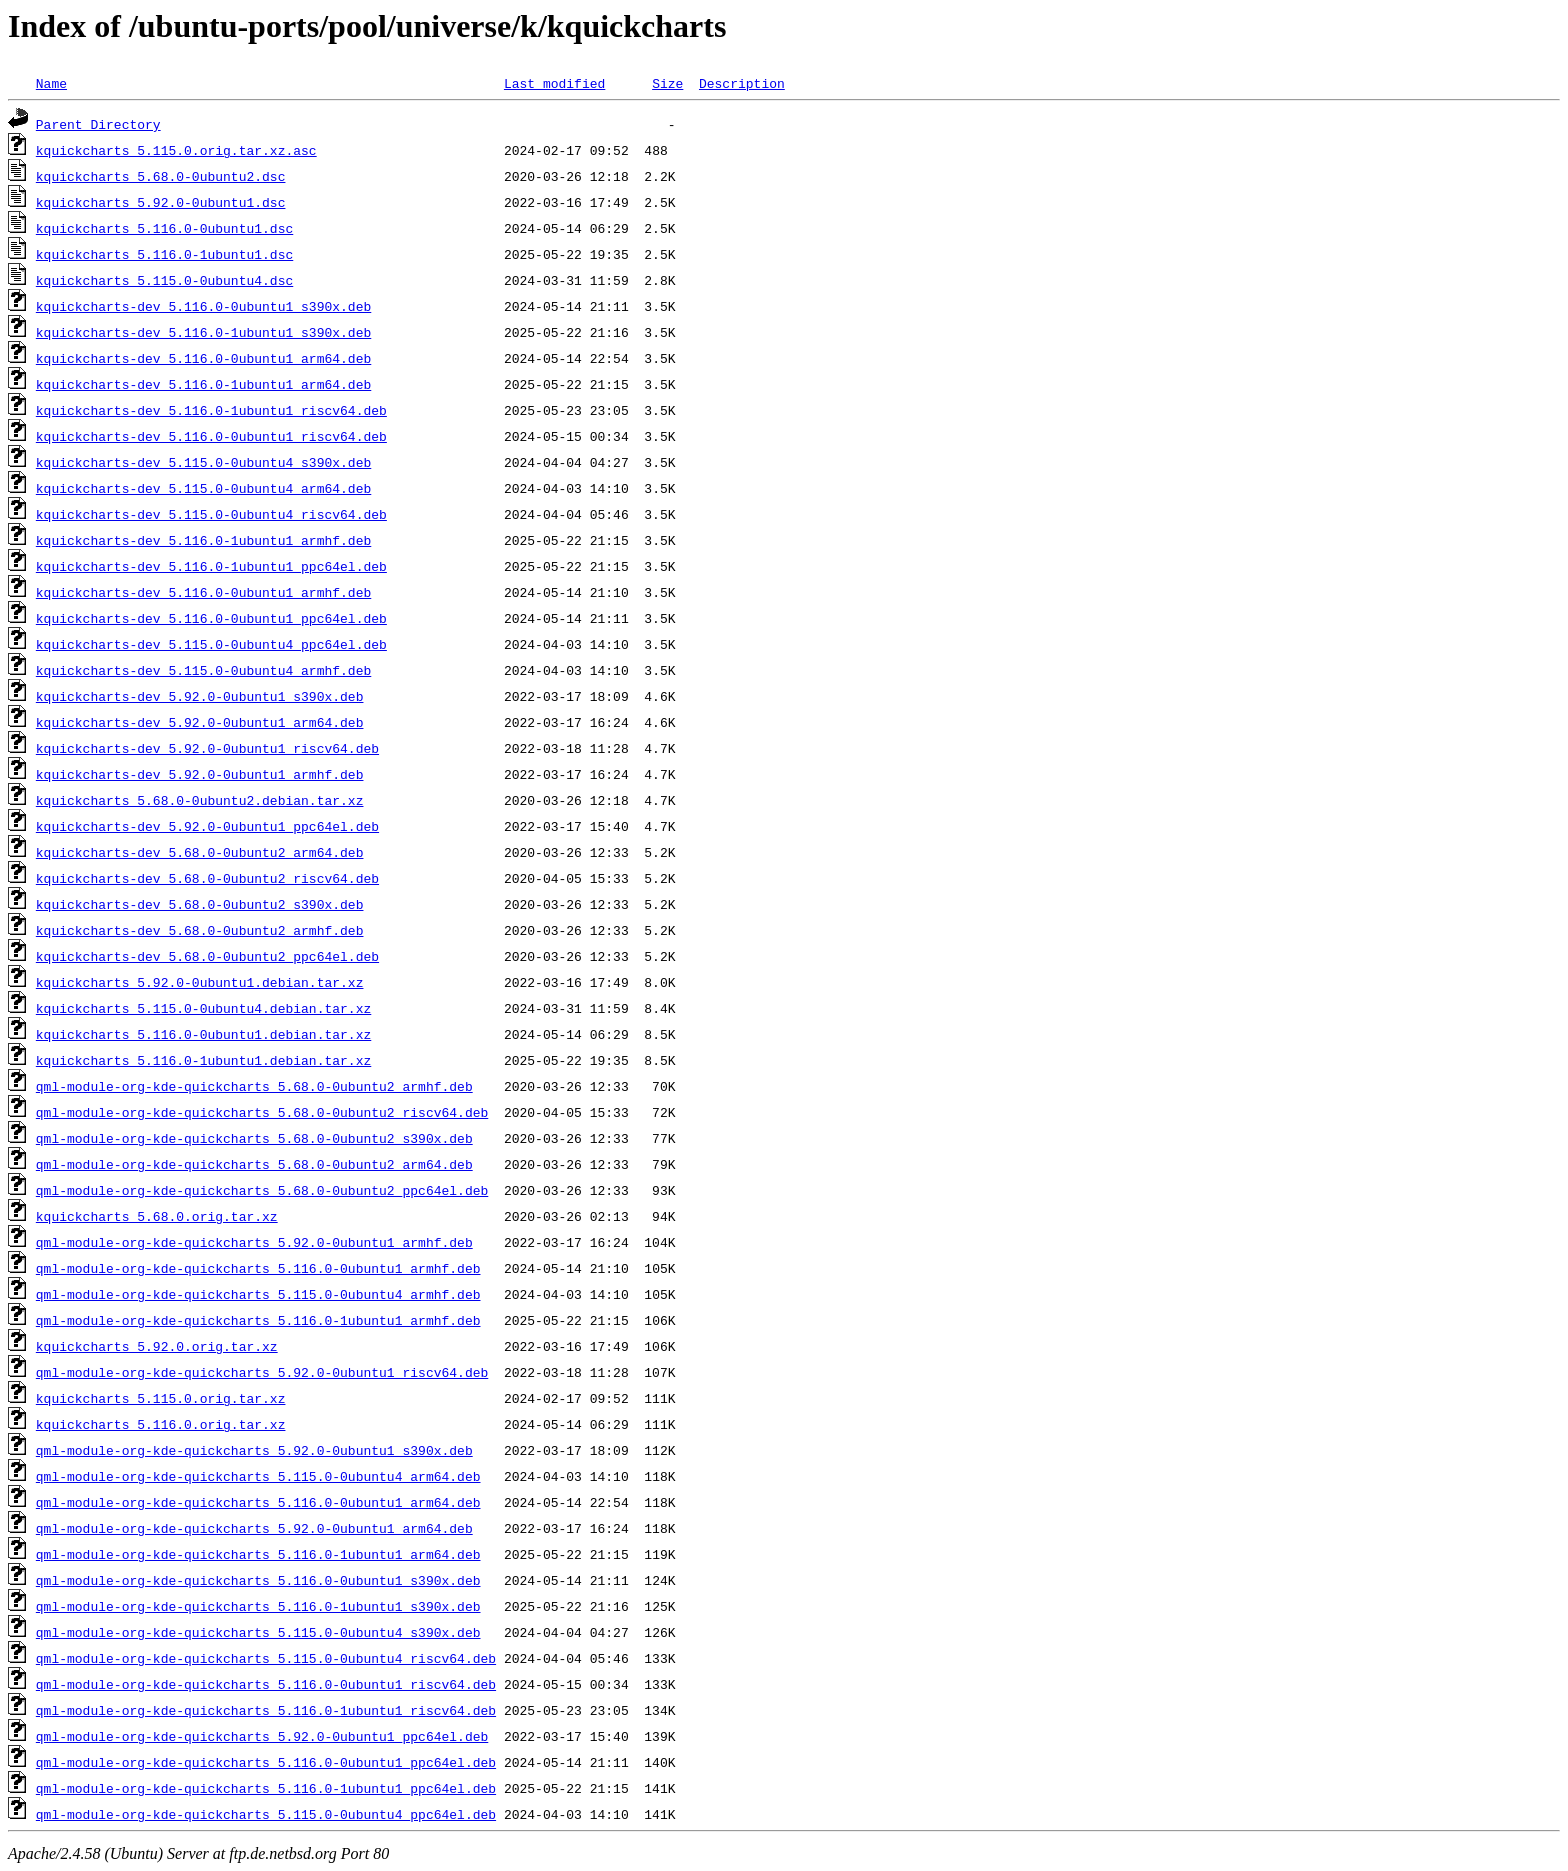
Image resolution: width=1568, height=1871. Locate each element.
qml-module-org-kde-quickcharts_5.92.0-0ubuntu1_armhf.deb (254, 1242)
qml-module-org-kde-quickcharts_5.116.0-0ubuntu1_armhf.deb (258, 1268)
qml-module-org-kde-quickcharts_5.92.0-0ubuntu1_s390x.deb (254, 1450)
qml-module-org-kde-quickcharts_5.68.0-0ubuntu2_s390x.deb (254, 1138)
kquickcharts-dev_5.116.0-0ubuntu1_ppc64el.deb (211, 618)
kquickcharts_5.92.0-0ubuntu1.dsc (161, 202)
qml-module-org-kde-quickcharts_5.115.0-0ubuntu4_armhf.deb (258, 1294)
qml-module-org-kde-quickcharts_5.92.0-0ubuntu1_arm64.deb (254, 1528)
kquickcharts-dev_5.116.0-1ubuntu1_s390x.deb (203, 332)
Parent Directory (98, 124)
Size (667, 83)
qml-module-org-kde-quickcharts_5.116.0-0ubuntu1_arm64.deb (258, 1502)
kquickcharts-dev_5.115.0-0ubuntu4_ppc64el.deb (211, 644)
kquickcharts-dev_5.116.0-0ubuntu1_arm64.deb (203, 358)
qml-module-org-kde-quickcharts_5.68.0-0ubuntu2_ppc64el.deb (262, 1190)
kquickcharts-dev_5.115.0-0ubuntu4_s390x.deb (203, 462)
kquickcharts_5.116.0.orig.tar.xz (161, 1424)
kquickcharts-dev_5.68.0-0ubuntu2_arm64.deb (200, 852)
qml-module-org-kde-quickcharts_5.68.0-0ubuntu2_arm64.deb (254, 1164)
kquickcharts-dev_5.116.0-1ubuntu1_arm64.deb (203, 384)
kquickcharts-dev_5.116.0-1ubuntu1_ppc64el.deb (211, 566)
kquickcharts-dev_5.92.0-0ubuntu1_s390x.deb (200, 696)
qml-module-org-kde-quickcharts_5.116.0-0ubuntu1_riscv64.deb (266, 1684)
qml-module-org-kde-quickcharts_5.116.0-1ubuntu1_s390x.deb (258, 1606)
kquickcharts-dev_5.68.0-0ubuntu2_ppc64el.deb (207, 956)
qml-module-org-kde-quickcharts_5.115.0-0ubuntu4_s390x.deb (258, 1632)
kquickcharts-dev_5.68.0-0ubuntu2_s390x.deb (200, 904)
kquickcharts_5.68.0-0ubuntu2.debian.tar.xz (200, 800)
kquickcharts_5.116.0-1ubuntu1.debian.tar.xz (203, 1060)
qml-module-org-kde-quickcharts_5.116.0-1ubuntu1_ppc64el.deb (266, 1788)
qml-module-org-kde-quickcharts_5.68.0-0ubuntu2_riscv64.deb (262, 1112)
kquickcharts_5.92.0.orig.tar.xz (157, 1346)
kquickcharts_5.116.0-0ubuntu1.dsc (164, 228)
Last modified (554, 83)
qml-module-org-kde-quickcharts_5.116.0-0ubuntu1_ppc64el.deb (266, 1762)
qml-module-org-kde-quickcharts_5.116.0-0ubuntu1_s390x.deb (258, 1580)
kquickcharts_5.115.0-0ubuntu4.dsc (164, 280)
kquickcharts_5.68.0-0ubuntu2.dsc (161, 176)
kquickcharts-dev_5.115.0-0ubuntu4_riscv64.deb (211, 514)
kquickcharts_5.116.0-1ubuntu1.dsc (164, 254)
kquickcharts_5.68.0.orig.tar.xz (157, 1216)
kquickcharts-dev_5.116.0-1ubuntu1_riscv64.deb (211, 410)
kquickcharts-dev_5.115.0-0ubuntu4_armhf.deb (203, 670)
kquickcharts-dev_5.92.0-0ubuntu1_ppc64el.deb (207, 826)
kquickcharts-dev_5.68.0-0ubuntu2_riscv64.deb (207, 878)
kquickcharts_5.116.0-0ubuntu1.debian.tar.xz (203, 1034)
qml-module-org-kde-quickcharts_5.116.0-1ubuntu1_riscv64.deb (266, 1710)
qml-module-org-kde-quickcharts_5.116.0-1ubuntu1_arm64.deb (258, 1554)
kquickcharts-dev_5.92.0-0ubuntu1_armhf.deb (200, 774)
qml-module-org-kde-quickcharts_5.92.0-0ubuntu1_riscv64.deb (262, 1372)
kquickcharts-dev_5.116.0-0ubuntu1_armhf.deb (203, 592)
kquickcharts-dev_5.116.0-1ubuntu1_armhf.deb (203, 540)
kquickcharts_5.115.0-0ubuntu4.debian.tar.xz (203, 1008)
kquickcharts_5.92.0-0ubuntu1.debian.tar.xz (200, 982)
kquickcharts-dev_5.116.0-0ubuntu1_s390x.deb (203, 306)
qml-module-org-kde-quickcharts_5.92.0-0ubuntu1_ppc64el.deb (262, 1736)
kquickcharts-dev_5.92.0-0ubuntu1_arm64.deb (200, 722)
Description (742, 83)
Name (51, 83)
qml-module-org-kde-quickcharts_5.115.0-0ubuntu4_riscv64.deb (266, 1658)
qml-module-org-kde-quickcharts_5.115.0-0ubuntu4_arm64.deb (258, 1476)
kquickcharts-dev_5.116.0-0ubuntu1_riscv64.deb (211, 436)
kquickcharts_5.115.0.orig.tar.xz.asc (176, 150)
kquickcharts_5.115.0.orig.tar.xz (161, 1398)
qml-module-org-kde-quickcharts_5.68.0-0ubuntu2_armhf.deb (254, 1086)
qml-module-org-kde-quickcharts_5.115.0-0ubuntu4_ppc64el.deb (266, 1814)
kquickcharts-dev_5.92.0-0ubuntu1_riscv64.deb (207, 748)
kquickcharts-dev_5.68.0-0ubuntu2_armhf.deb (200, 930)
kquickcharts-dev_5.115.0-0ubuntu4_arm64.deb (203, 488)
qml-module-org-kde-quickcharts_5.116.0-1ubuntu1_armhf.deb (258, 1320)
